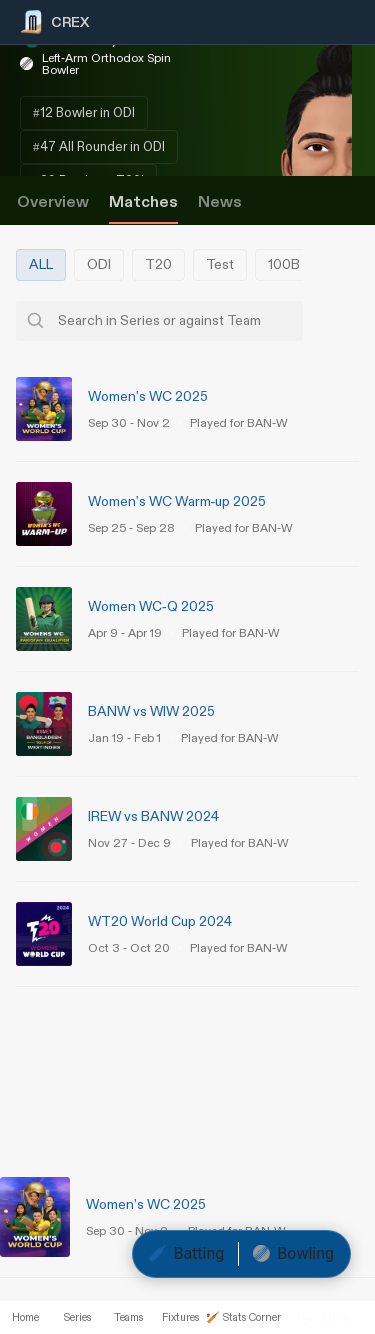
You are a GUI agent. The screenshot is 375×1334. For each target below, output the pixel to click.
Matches (143, 202)
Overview (53, 202)
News (220, 202)
